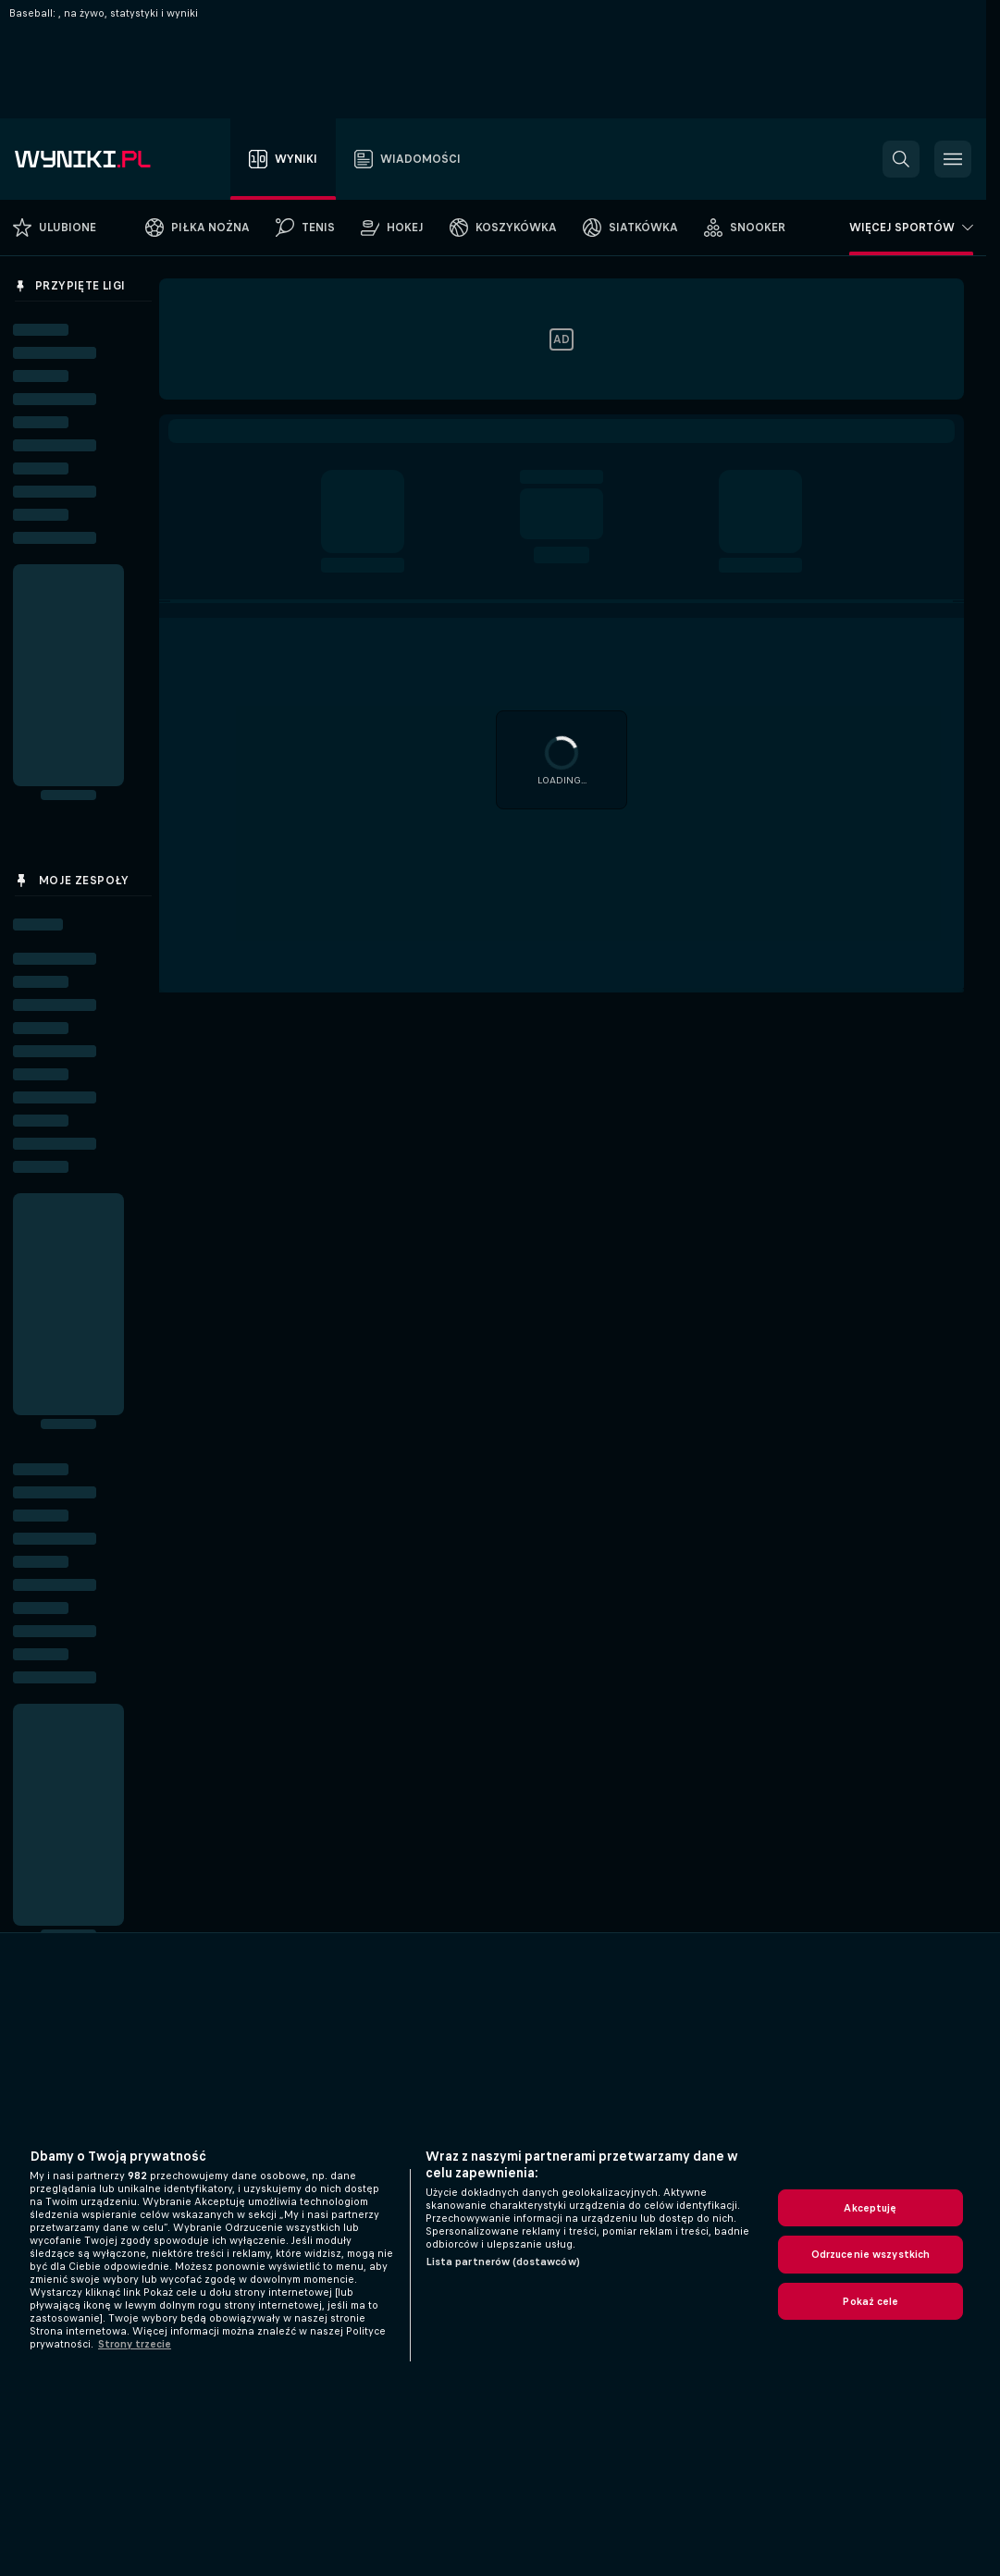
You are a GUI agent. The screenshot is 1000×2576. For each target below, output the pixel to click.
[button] (901, 159)
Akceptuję (870, 2207)
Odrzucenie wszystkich (871, 2254)
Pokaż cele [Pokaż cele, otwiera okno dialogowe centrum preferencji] (870, 2301)
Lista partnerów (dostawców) (503, 2261)
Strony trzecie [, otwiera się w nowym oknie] (134, 2343)
